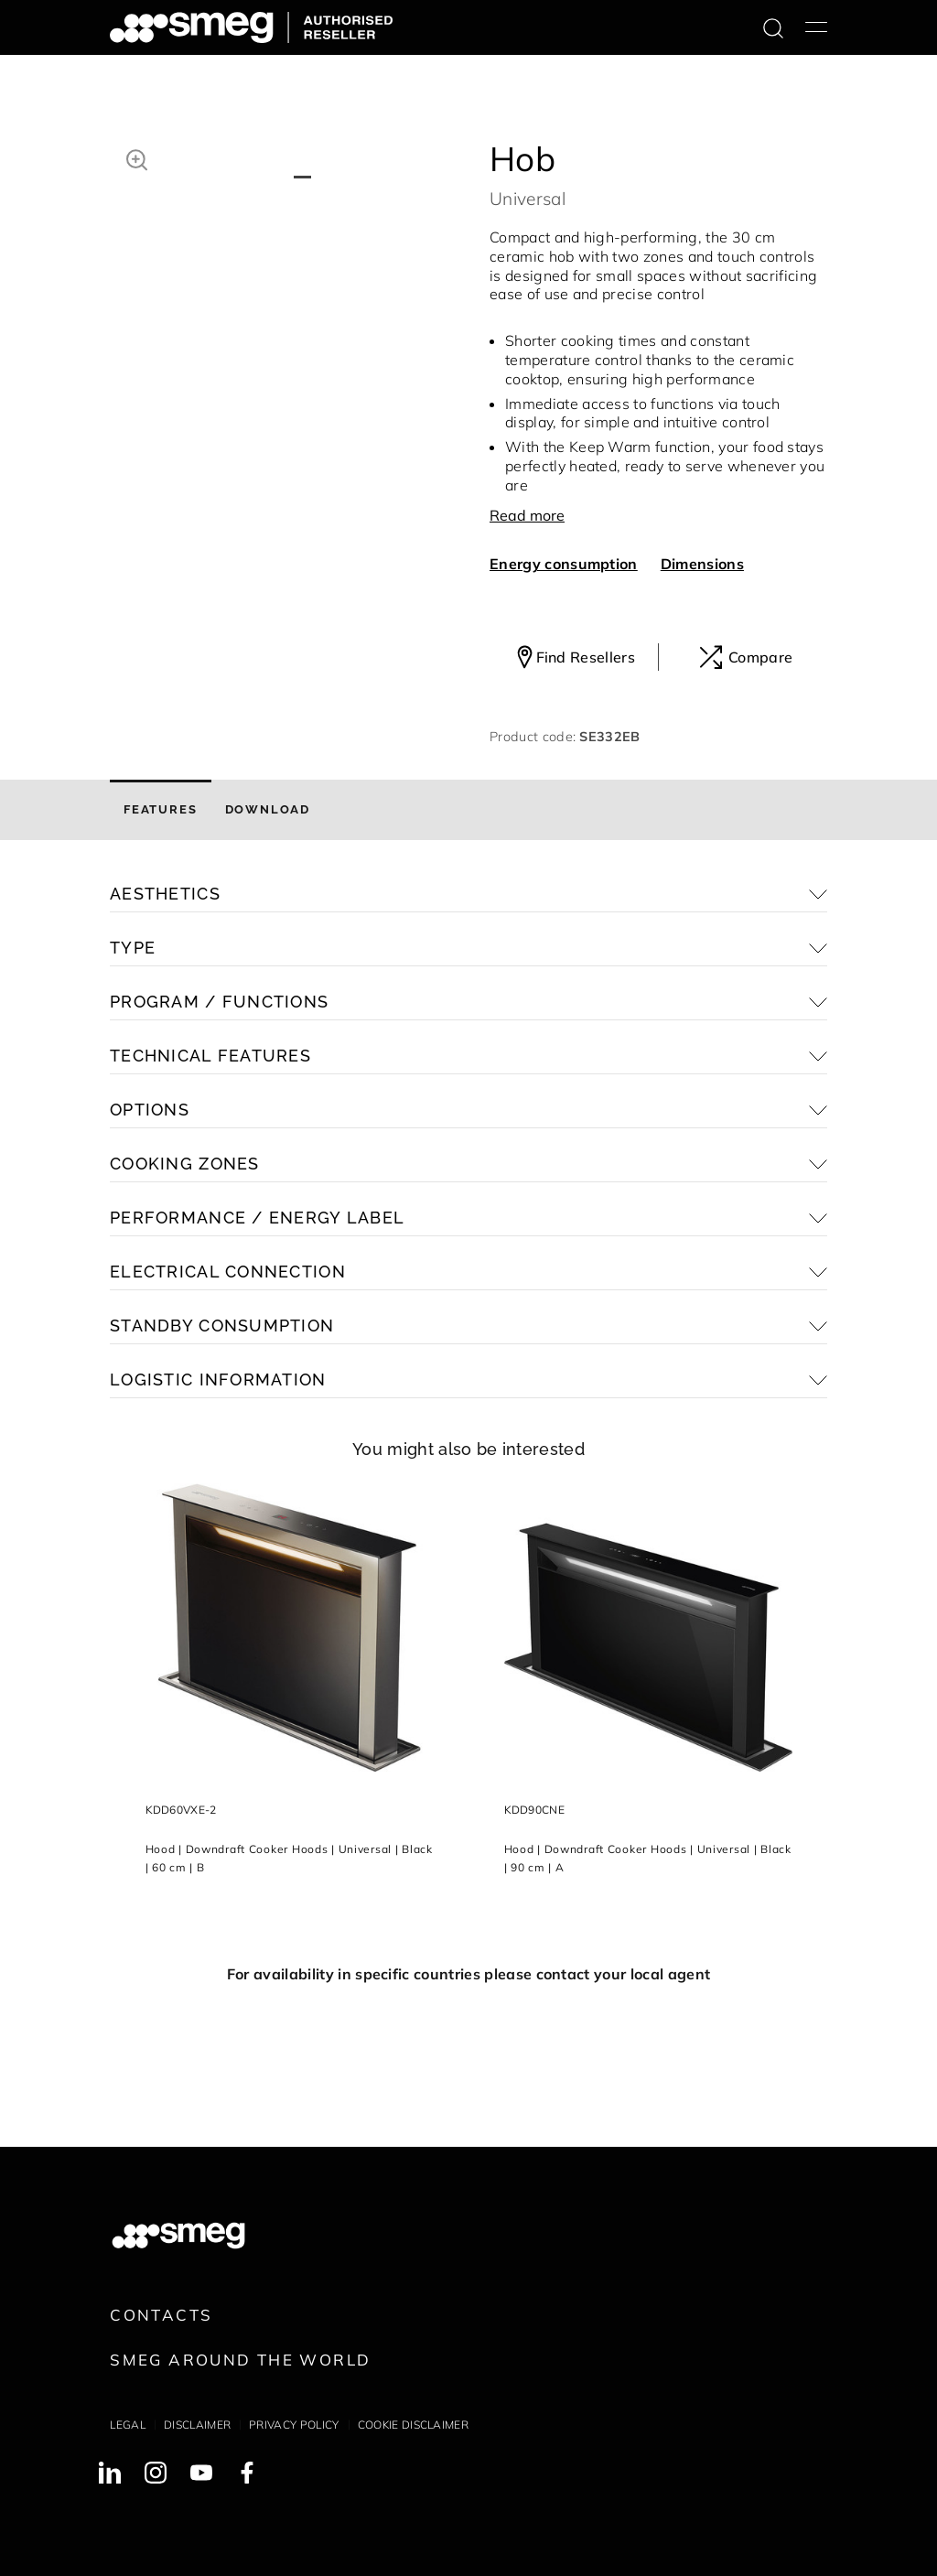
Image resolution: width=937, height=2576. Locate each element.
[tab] (160, 810)
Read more (527, 515)
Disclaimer (197, 2424)
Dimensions (702, 564)
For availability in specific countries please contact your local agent (468, 1974)
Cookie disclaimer (413, 2424)
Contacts (161, 2314)
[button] (137, 157)
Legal (127, 2424)
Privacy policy (294, 2424)
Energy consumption (564, 564)
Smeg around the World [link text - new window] (240, 2359)
